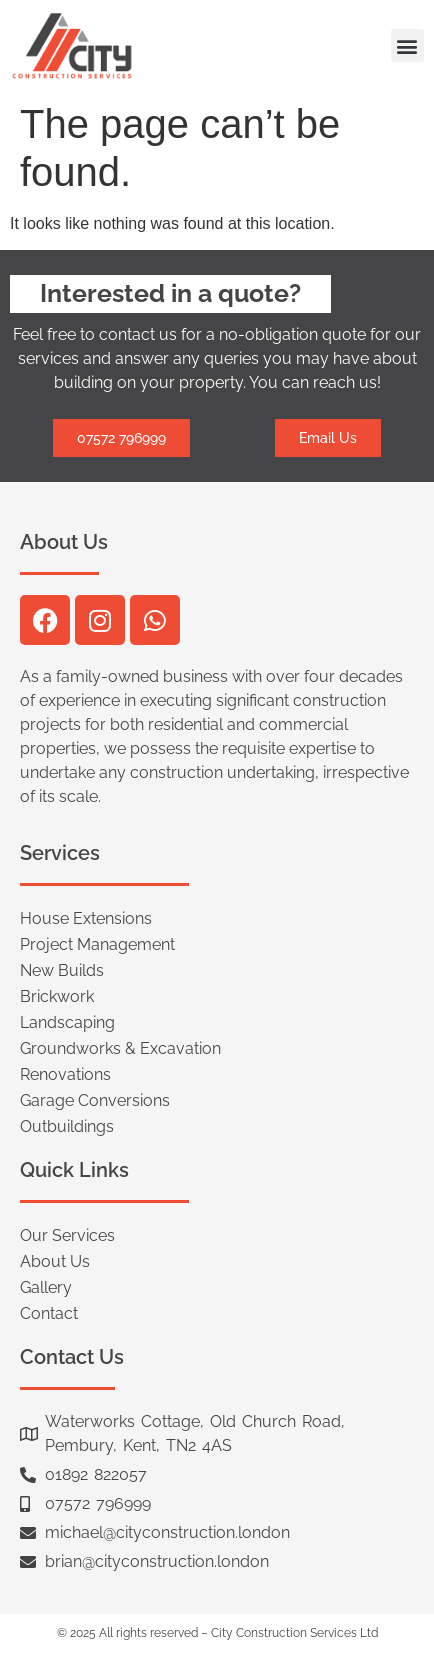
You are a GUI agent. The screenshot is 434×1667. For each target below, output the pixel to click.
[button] (407, 45)
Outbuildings (67, 1126)
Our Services (67, 1235)
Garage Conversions (95, 1100)
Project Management (97, 944)
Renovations (65, 1074)
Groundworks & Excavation (120, 1048)
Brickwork (57, 996)
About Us (55, 1261)
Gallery (46, 1287)
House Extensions (86, 918)
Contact (49, 1313)
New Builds (62, 970)
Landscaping (67, 1022)
